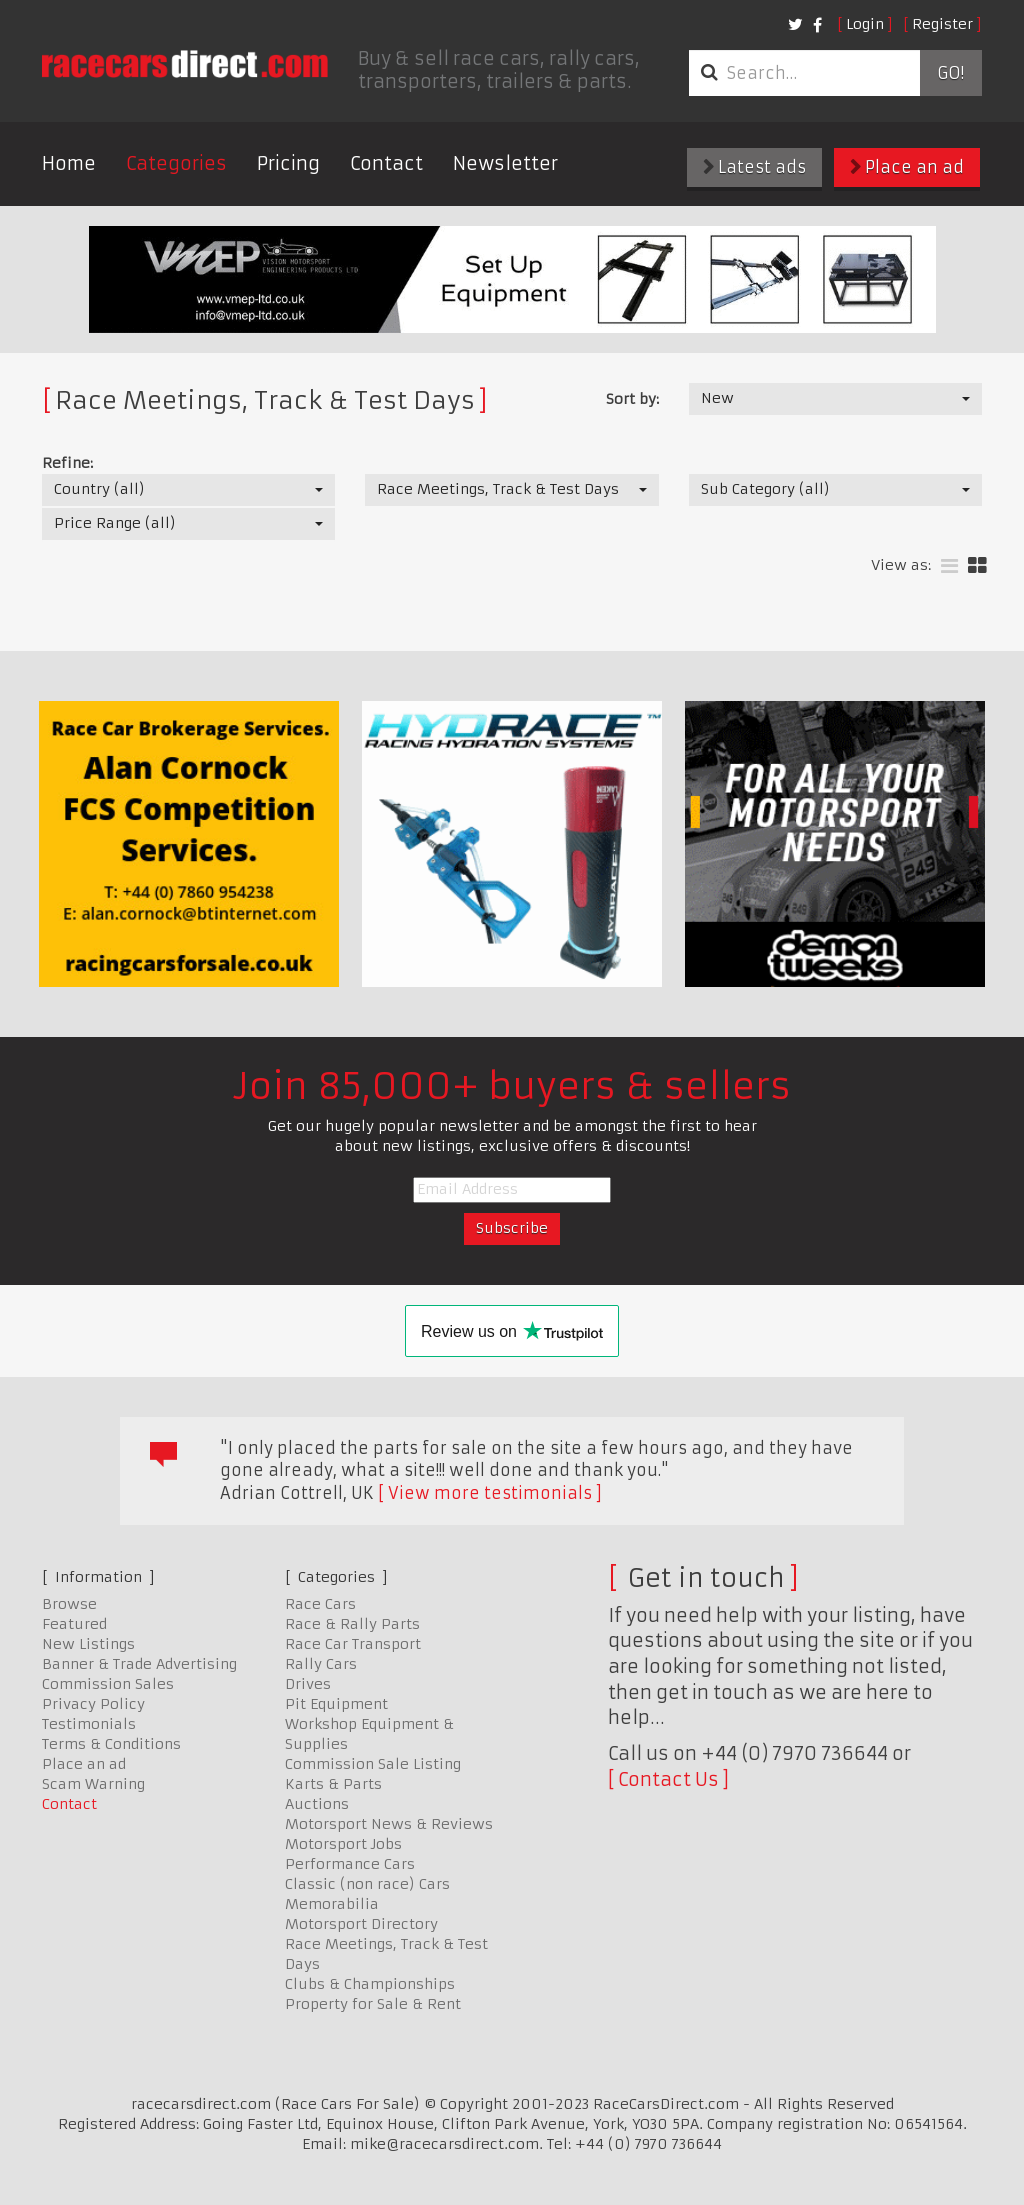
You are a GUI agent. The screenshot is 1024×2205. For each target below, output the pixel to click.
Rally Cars (321, 1664)
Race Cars (320, 1604)
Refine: (67, 463)
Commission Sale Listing (373, 1764)
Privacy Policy (93, 1704)
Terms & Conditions (111, 1744)
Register (942, 24)
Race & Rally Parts (352, 1624)
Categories (176, 163)
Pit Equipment (336, 1704)
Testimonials (89, 1724)
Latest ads (754, 167)
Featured (74, 1624)
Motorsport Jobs (343, 1844)
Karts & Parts (333, 1784)
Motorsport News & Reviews (389, 1824)
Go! (950, 73)
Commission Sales (108, 1684)
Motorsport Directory (361, 1924)
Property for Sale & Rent (373, 2004)
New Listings (88, 1644)
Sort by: (632, 399)
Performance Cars (350, 1864)
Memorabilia (332, 1904)
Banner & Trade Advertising (139, 1664)
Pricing (288, 163)
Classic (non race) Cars (367, 1884)
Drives (308, 1684)
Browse (69, 1604)
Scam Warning (93, 1784)
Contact (386, 163)
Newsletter (505, 163)
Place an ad (907, 167)
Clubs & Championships (370, 1984)
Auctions (317, 1804)
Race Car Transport (353, 1644)
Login (865, 24)
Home (69, 163)
